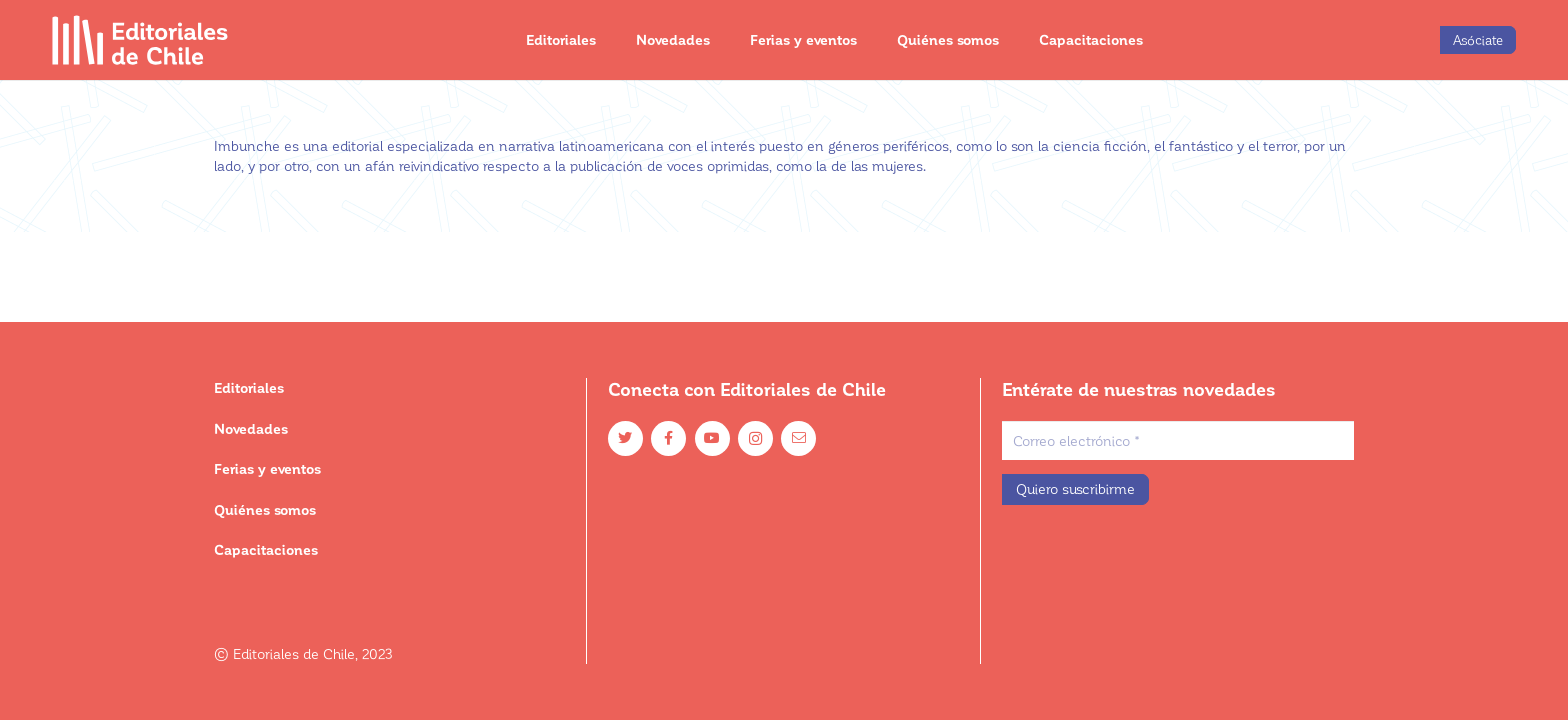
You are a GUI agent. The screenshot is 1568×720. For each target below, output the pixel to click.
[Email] (798, 438)
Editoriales (249, 387)
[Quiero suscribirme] (1075, 489)
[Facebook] (668, 438)
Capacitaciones (266, 549)
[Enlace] (140, 40)
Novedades (251, 428)
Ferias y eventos (267, 468)
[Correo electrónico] (1178, 440)
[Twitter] (625, 438)
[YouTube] (712, 438)
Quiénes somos (265, 509)
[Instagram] (755, 438)
